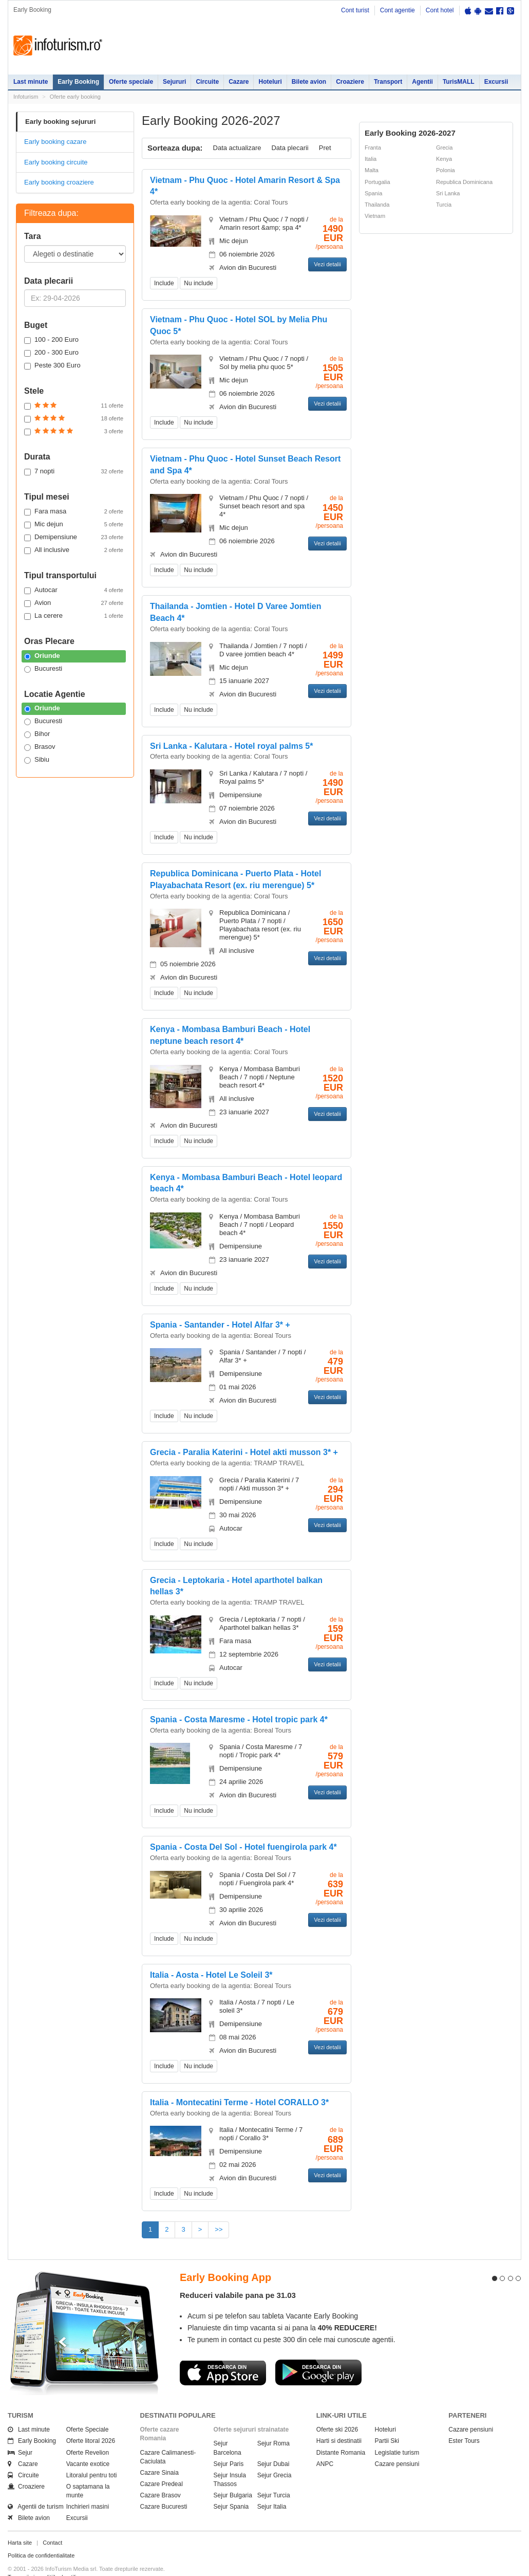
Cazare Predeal (161, 2465)
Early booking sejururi (60, 121)
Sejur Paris (229, 2445)
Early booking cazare (55, 141)
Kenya (444, 159)
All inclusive (73, 550)
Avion (73, 603)
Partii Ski (387, 2422)
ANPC (324, 2445)
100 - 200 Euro (51, 340)
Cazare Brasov (160, 2476)
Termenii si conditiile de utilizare (47, 2558)
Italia (370, 159)
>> (218, 2229)
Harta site (20, 2523)
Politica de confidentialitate (41, 2537)
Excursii (496, 81)
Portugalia (377, 182)
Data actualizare (237, 148)
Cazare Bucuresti (163, 2488)
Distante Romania (340, 2433)
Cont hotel (440, 10)
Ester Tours (463, 2422)
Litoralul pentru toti (91, 2456)
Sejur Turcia (273, 2476)
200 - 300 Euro (51, 352)
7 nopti (73, 471)
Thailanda (377, 204)
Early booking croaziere (59, 182)
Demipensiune (73, 537)
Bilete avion (309, 81)
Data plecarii (289, 148)
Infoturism (57, 45)
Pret (325, 148)
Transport (388, 81)
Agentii (422, 81)
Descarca (223, 2354)
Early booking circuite (56, 162)
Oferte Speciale (87, 2411)
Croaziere (350, 81)
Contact (52, 2523)
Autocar (73, 590)
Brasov (39, 747)
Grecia (444, 147)
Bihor (37, 734)
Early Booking (78, 81)
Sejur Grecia (274, 2456)
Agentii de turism (36, 2488)
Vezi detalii (327, 264)
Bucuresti (43, 669)
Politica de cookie (30, 2566)
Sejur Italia (272, 2488)
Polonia (445, 170)
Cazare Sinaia (159, 2454)
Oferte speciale (131, 81)
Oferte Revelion (87, 2433)
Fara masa (73, 511)
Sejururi (174, 81)
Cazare (239, 81)
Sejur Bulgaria (233, 2476)
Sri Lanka (448, 193)
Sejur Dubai (273, 2445)
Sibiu (36, 760)
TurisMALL (459, 81)
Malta (372, 170)
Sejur (20, 2433)
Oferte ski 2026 (337, 2411)
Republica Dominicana (464, 182)
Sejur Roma (273, 2424)
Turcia (443, 204)
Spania (373, 193)
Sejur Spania (231, 2488)
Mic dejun (73, 524)
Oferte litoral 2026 (90, 2422)
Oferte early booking (75, 97)
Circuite (207, 81)
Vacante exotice (88, 2445)
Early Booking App (225, 2259)
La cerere (73, 615)
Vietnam (375, 216)
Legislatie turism (397, 2433)
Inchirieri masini (87, 2488)
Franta (373, 147)
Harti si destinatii (339, 2422)
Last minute (30, 81)
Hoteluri (269, 81)
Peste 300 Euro (52, 365)
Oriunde (42, 656)
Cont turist (355, 10)
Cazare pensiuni (397, 2445)
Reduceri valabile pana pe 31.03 (238, 2276)
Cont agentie (397, 10)
